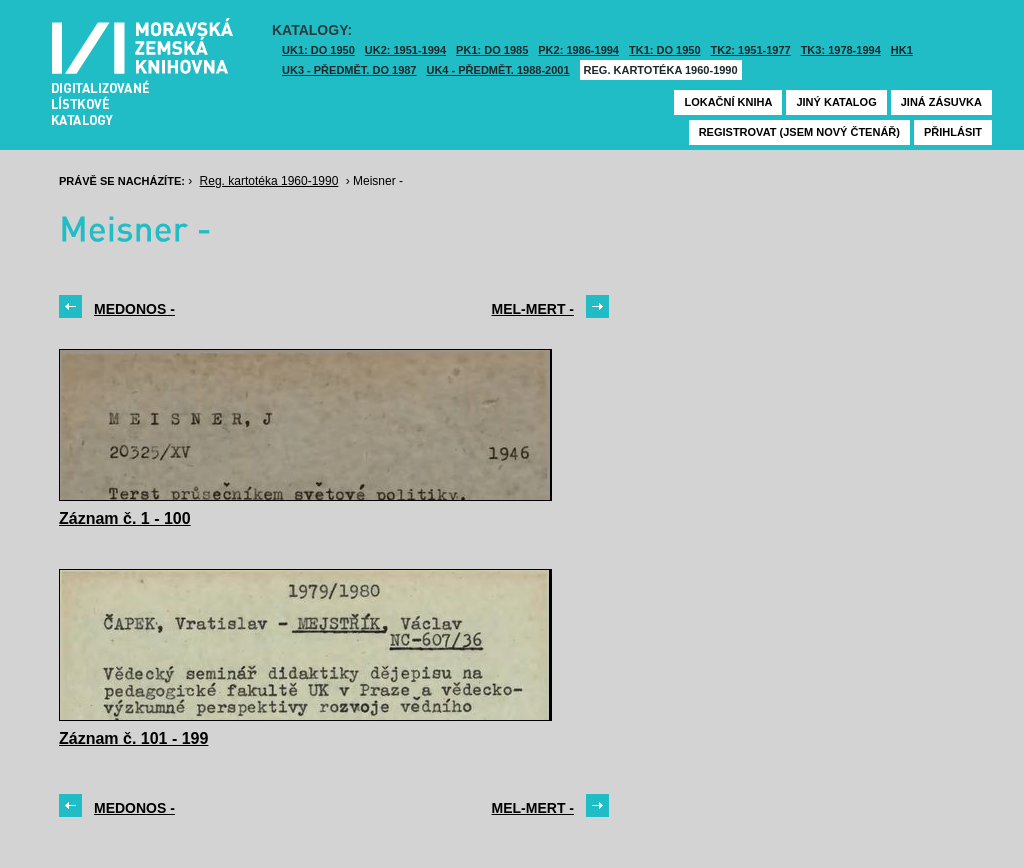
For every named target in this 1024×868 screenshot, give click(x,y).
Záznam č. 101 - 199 (133, 738)
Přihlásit (953, 132)
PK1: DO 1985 (492, 50)
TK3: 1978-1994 (841, 50)
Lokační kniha (728, 102)
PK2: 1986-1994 (578, 50)
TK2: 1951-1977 (751, 50)
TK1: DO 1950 (665, 50)
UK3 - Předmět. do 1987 (349, 70)
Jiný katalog (836, 102)
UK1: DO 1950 (318, 50)
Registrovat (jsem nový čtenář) (799, 132)
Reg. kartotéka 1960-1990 (661, 70)
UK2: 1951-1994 (405, 50)
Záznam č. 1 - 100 (125, 518)
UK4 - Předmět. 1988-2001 (497, 70)
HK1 (902, 50)
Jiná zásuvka (941, 102)
